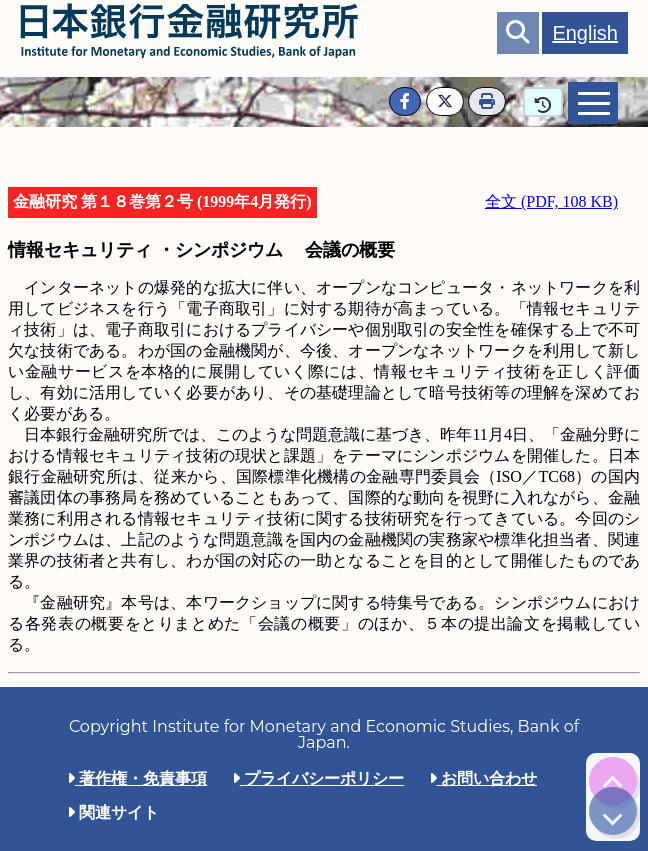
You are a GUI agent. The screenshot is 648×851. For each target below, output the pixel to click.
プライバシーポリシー (318, 778)
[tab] (593, 103)
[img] (613, 781)
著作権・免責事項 (137, 778)
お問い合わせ (483, 778)
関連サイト (113, 812)
